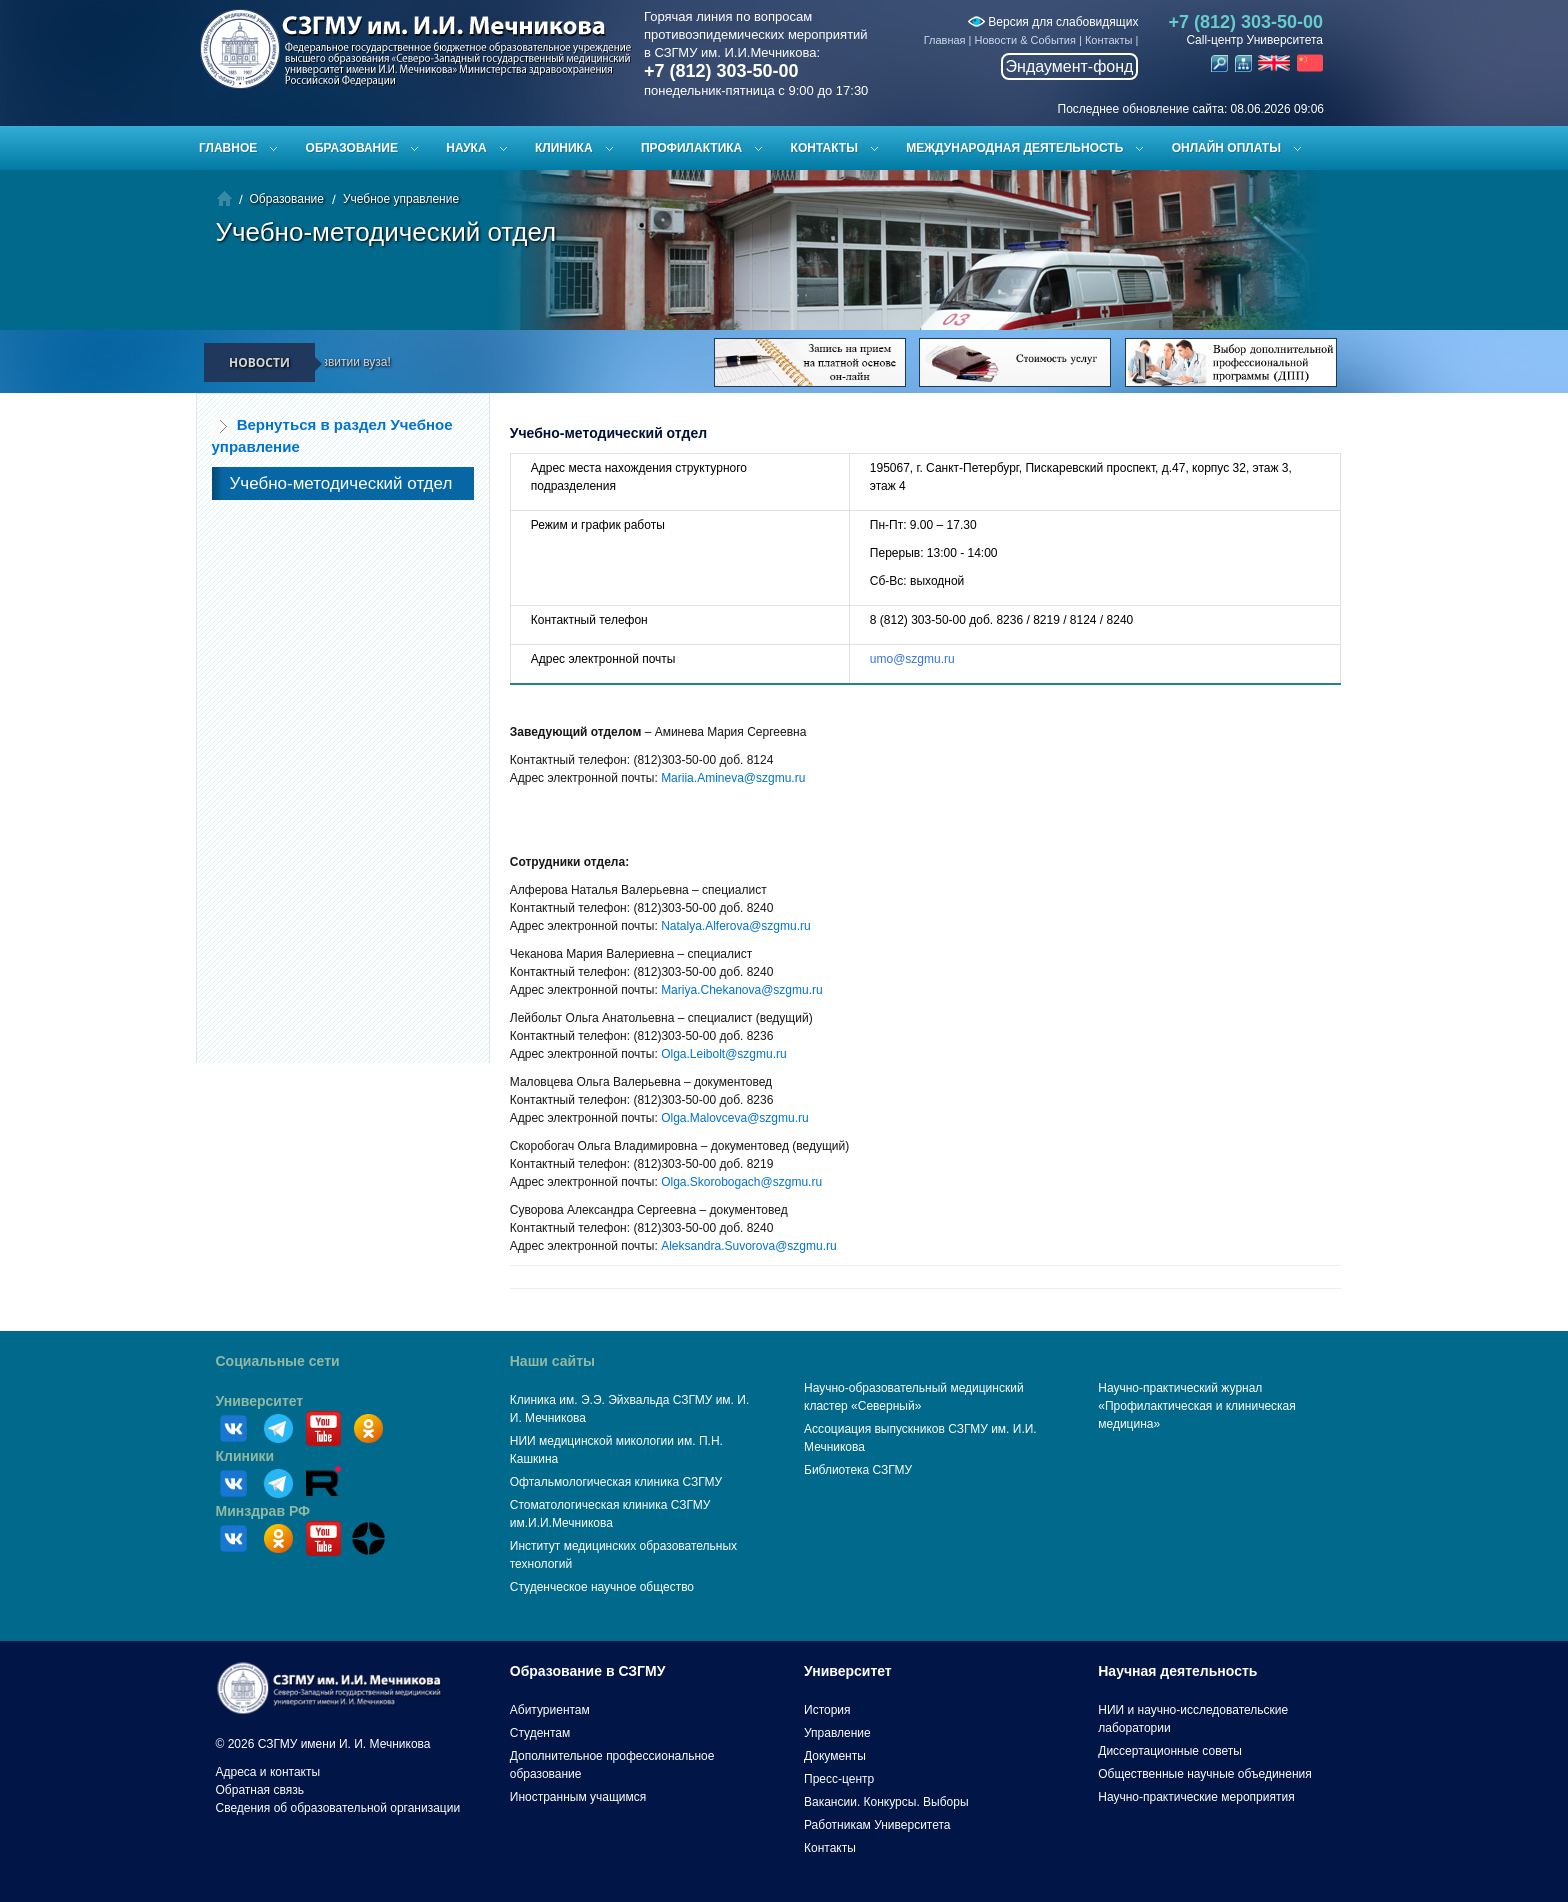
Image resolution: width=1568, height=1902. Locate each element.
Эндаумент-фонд (1070, 66)
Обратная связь (260, 1790)
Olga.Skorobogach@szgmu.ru (741, 1182)
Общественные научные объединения (1205, 1774)
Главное (228, 148)
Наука (466, 148)
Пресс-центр (839, 1779)
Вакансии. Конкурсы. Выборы (886, 1802)
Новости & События (1025, 40)
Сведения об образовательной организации (338, 1808)
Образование (352, 148)
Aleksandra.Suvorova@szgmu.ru (749, 1246)
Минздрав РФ (263, 1511)
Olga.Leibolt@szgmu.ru (724, 1054)
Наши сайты (552, 1361)
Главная (945, 40)
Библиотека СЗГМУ (858, 1470)
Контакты (1109, 40)
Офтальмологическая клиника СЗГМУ (616, 1482)
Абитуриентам (550, 1710)
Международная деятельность (1014, 148)
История (827, 1710)
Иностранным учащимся (578, 1797)
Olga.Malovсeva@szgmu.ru (735, 1118)
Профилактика (691, 148)
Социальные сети (278, 1361)
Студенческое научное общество (602, 1587)
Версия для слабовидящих (1053, 22)
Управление (837, 1733)
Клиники (245, 1456)
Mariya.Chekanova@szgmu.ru (742, 990)
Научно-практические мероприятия (1196, 1797)
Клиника (564, 148)
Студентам (540, 1733)
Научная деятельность (1177, 1671)
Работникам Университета (877, 1825)
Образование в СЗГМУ (588, 1671)
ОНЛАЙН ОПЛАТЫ (1226, 148)
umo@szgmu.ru (912, 659)
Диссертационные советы (1170, 1751)
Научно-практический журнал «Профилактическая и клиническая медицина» (1197, 1406)
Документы (835, 1756)
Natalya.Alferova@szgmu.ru (736, 926)
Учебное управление (401, 199)
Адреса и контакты (268, 1772)
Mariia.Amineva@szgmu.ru (733, 778)
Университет (260, 1401)
